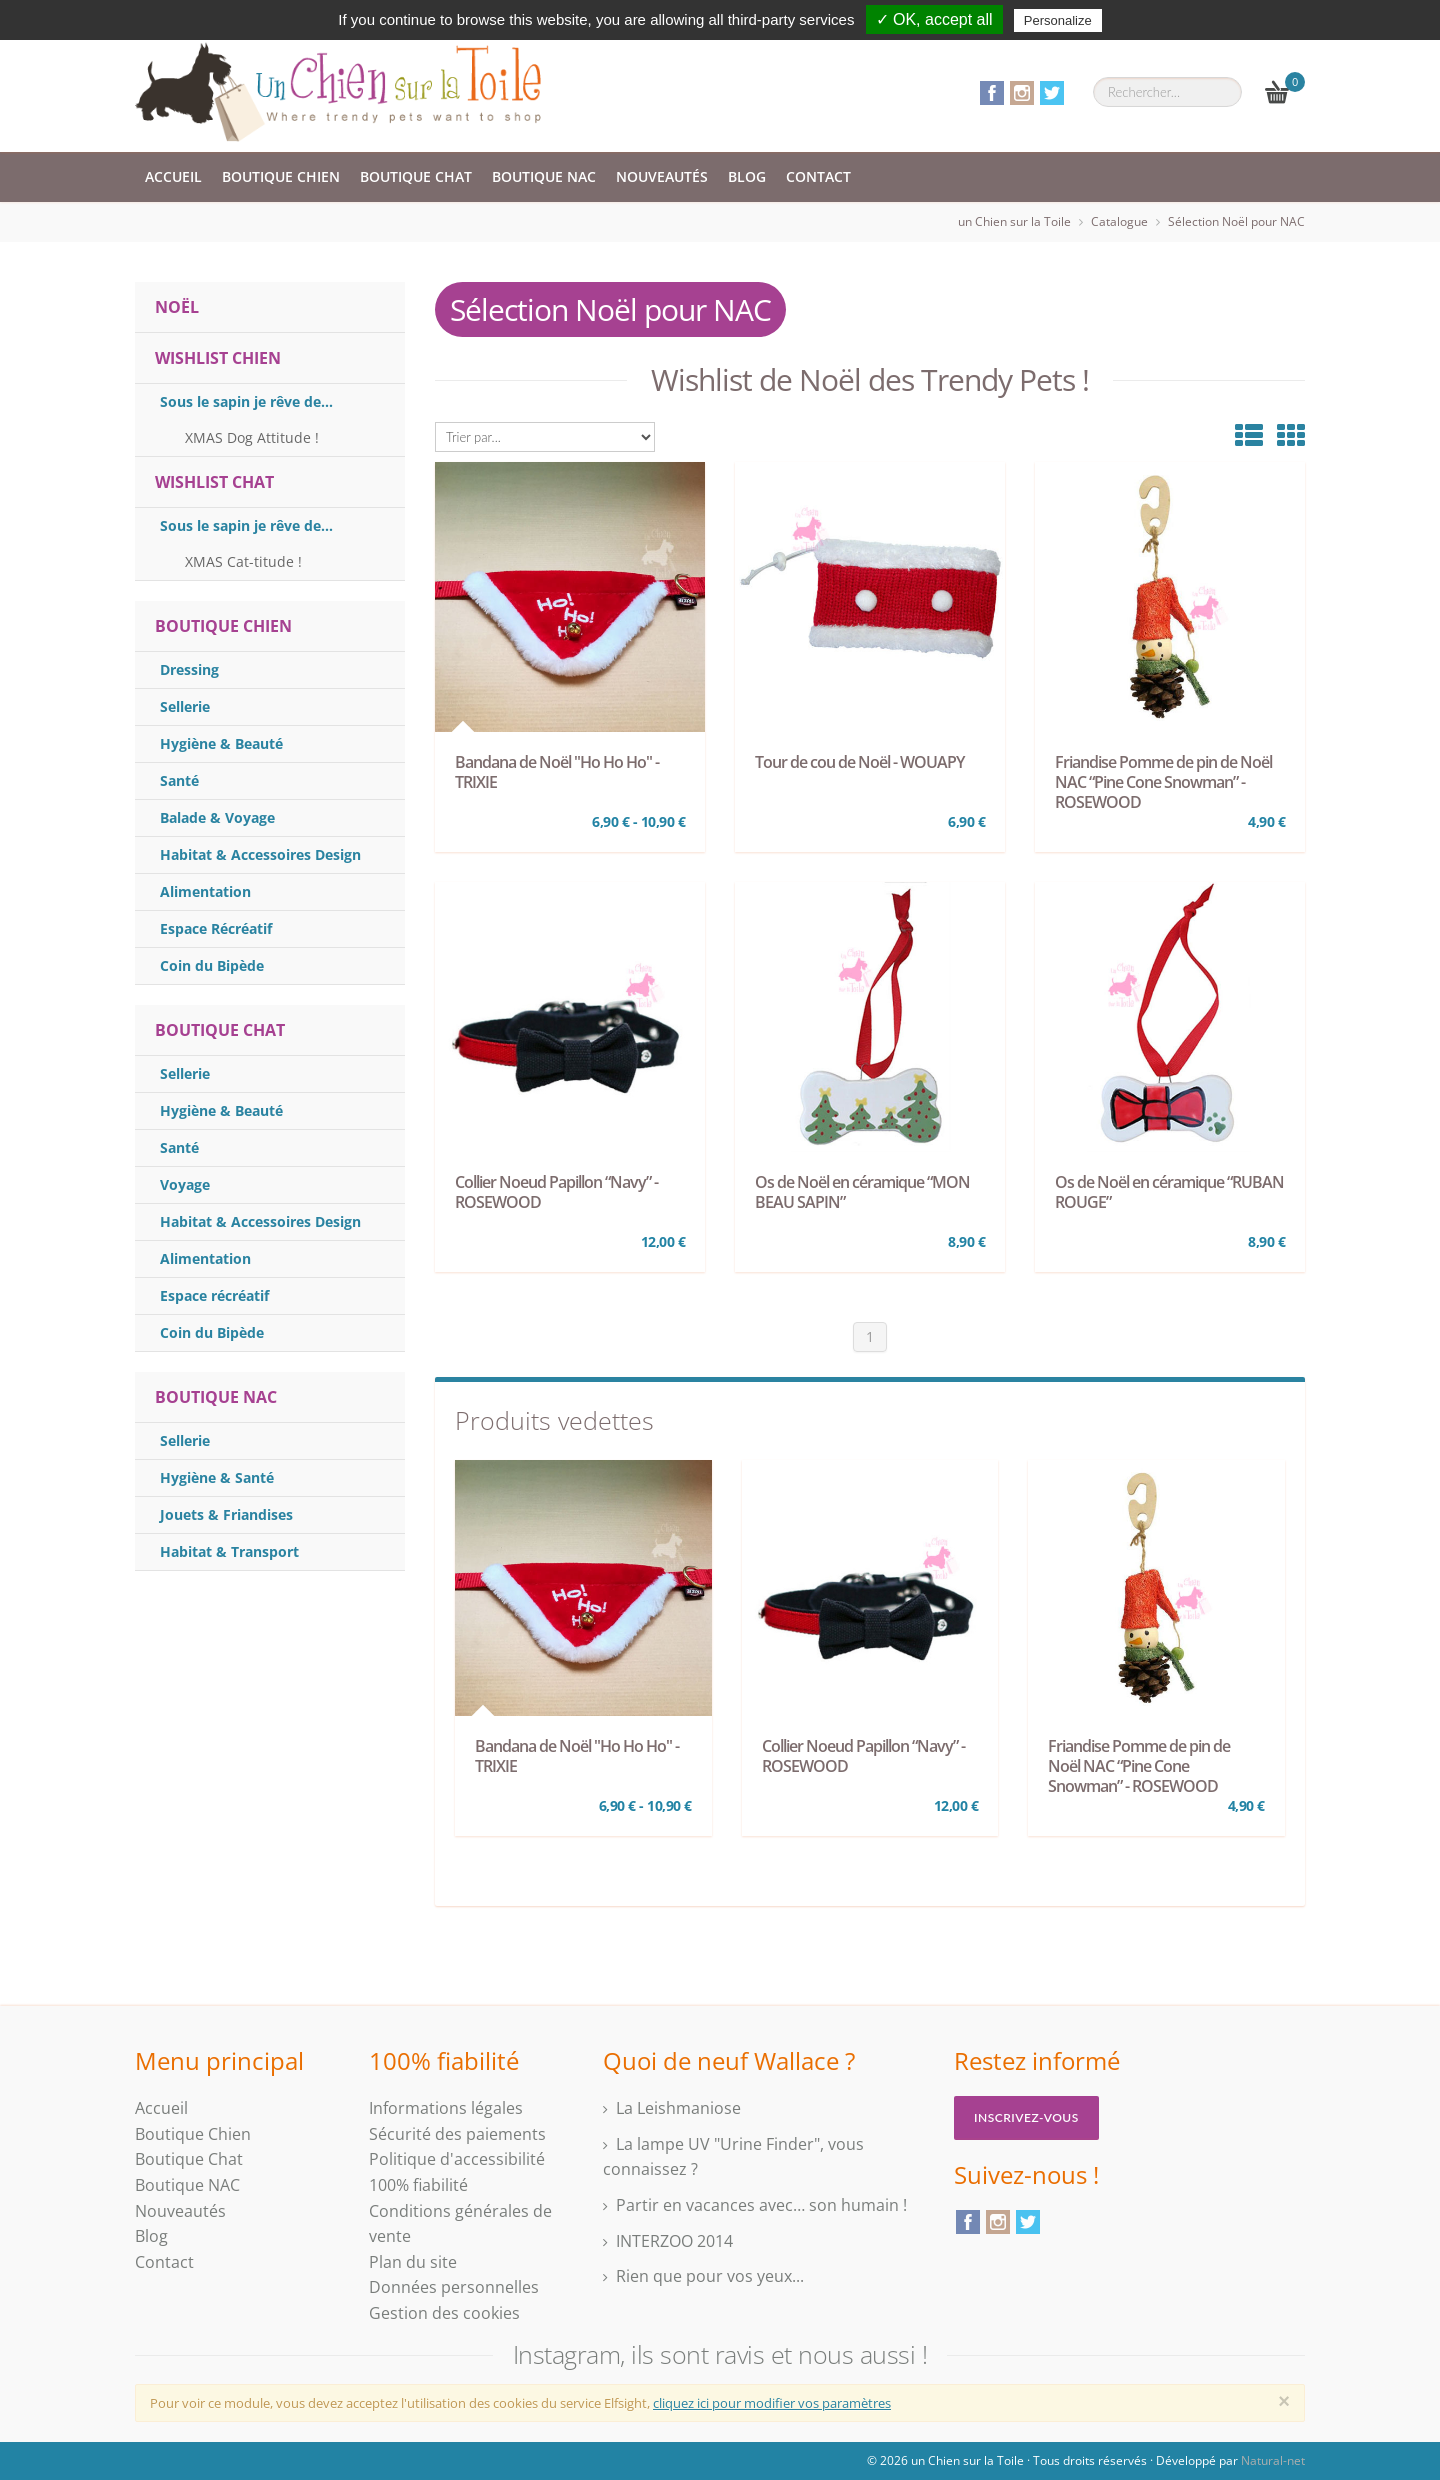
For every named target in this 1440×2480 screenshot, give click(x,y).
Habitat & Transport (229, 1551)
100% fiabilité (418, 2185)
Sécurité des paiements (457, 2134)
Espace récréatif (214, 1295)
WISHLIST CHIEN (218, 358)
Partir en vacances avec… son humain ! (761, 2205)
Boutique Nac (216, 1397)
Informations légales (446, 2108)
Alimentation (205, 891)
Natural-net (1273, 2460)
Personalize (1058, 20)
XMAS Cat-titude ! (243, 561)
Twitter (1052, 93)
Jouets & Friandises (226, 1514)
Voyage (185, 1184)
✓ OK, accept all (934, 19)
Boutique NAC (544, 176)
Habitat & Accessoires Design (260, 854)
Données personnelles (454, 2287)
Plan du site (413, 2262)
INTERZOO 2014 (674, 2241)
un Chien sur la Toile (1014, 221)
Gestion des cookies (444, 2313)
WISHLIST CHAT (214, 482)
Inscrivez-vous (1026, 2117)
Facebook (992, 93)
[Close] (1284, 2401)
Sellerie (185, 706)
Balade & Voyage (217, 817)
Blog (747, 176)
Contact (818, 176)
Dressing (189, 669)
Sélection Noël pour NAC (1236, 221)
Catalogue (1119, 221)
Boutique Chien (281, 176)
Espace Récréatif (216, 928)
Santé (179, 780)
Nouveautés (662, 176)
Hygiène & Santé (217, 1477)
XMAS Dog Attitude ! (252, 437)
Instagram (1022, 93)
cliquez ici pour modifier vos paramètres (772, 2403)
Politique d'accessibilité (457, 2159)
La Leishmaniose (678, 2108)
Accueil (173, 176)
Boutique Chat (416, 176)
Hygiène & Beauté (221, 743)
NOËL (177, 307)
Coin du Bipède (212, 965)
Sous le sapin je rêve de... (246, 401)
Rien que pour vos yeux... (710, 2276)
